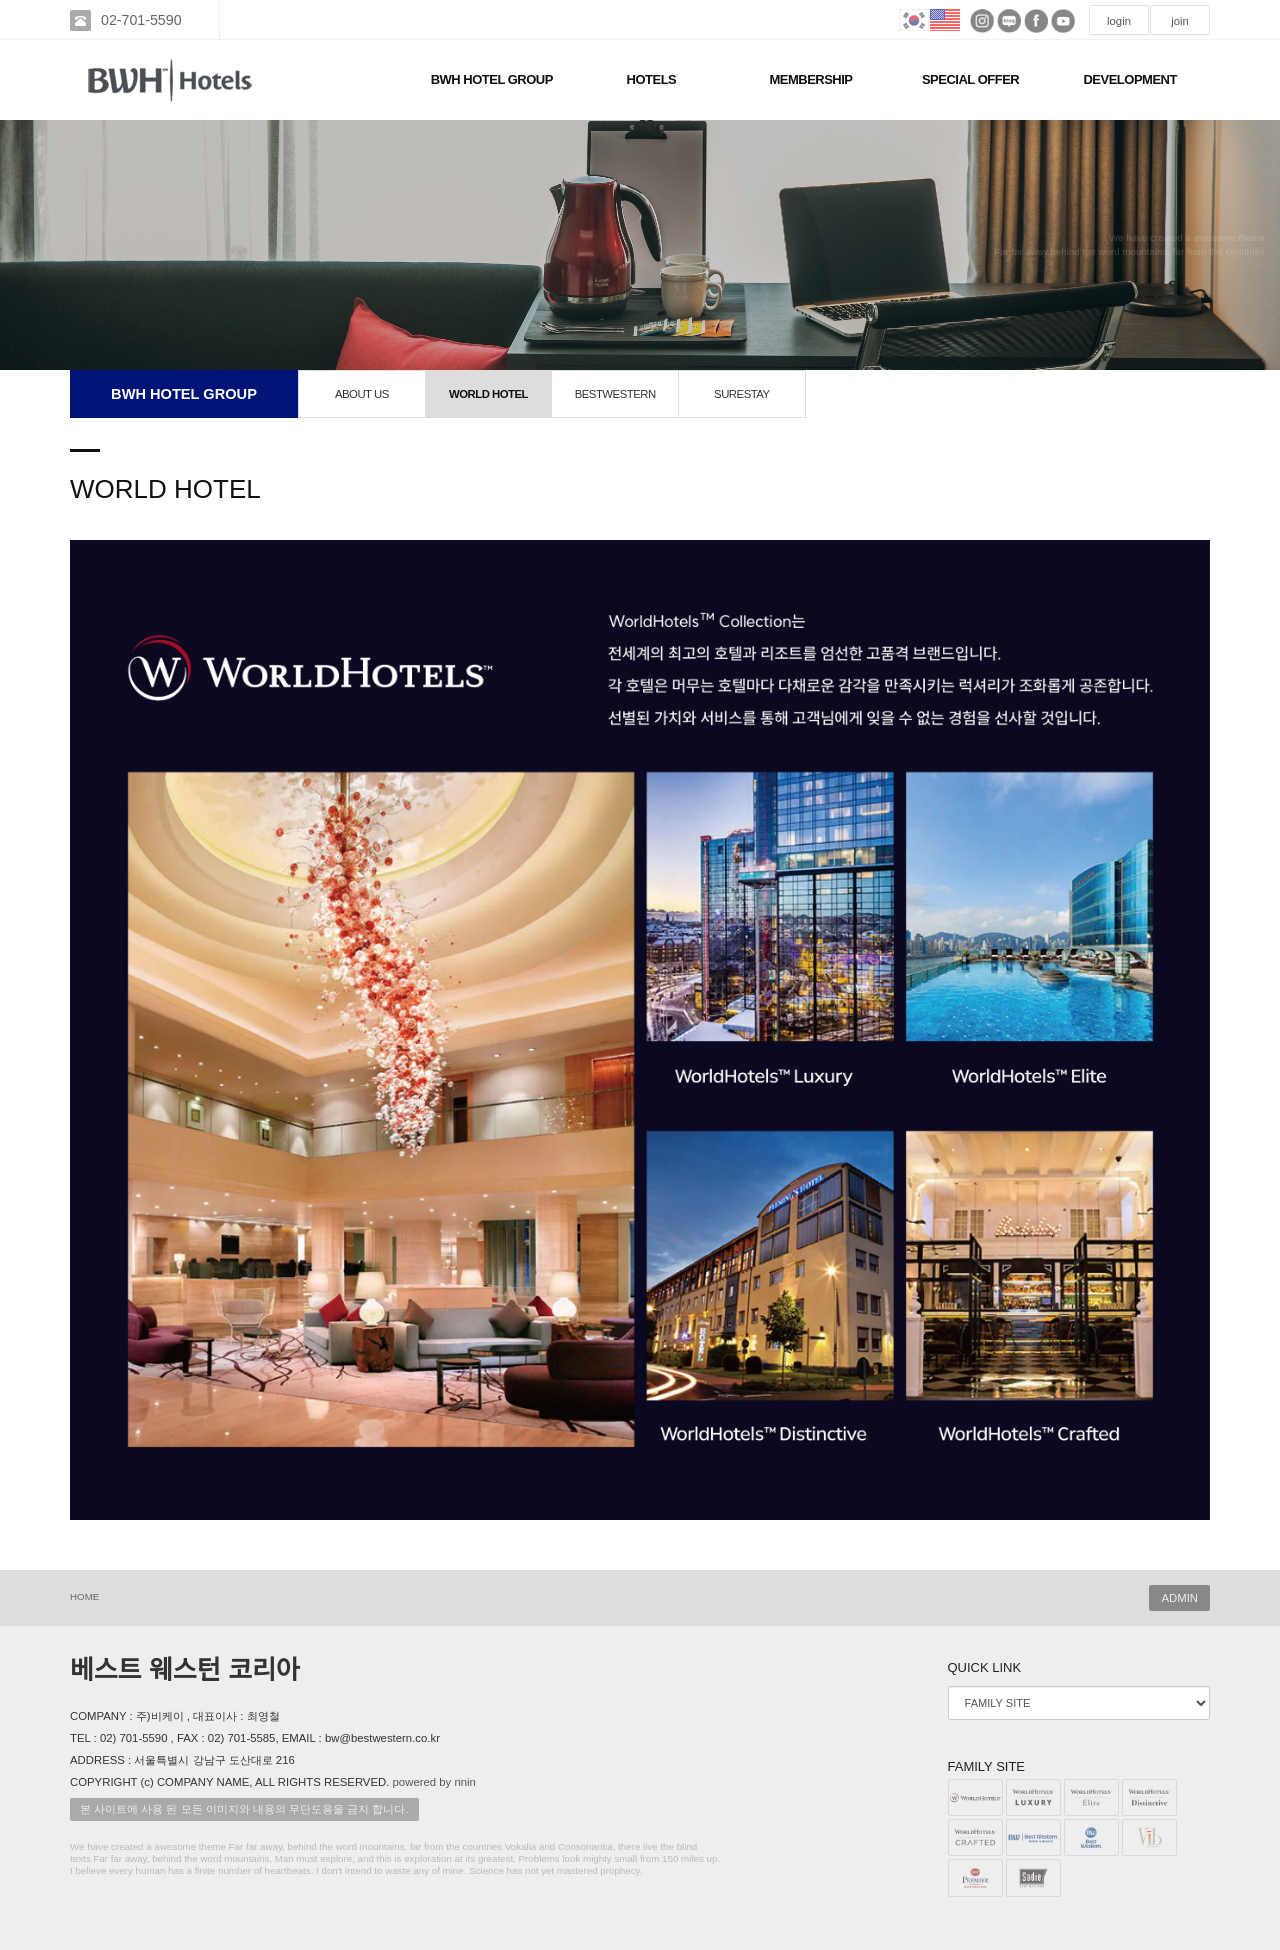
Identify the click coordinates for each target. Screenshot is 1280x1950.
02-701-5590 (141, 20)
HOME (84, 1596)
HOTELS (652, 79)
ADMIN (1179, 1598)
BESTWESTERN (615, 394)
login (1119, 21)
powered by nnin (434, 1782)
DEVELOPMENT (1129, 79)
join (1180, 21)
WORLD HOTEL (488, 394)
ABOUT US (362, 394)
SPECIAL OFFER (970, 79)
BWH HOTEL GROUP (492, 79)
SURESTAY (742, 394)
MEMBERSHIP (810, 79)
